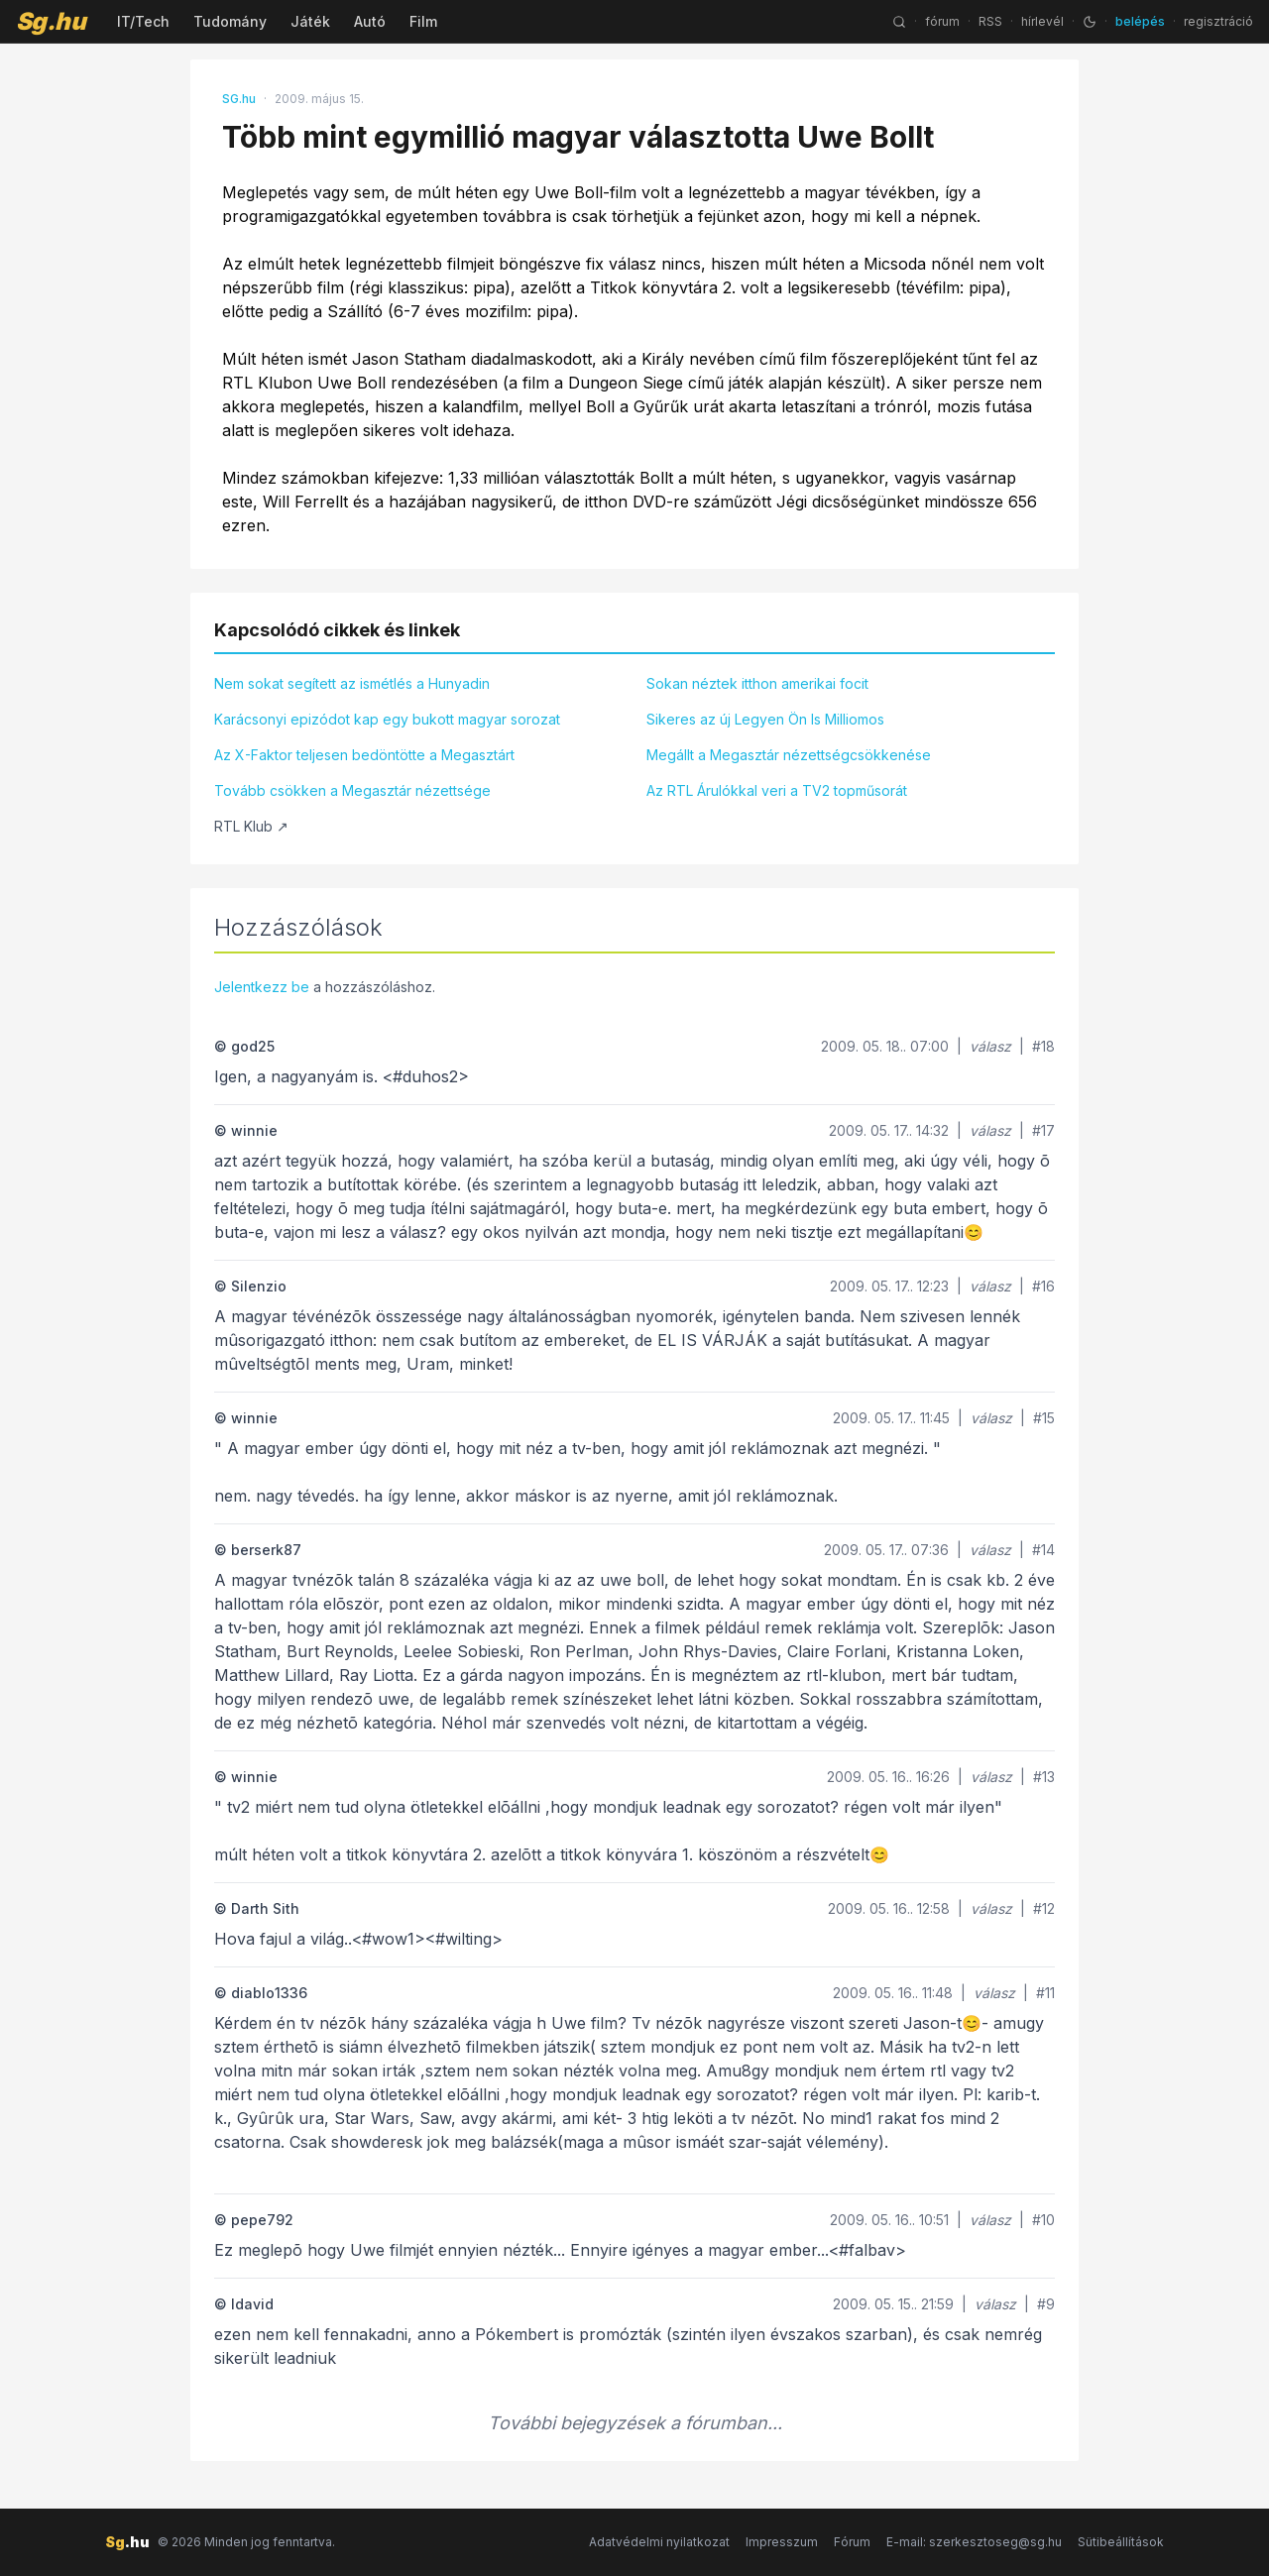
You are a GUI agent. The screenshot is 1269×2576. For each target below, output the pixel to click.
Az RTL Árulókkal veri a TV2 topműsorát (776, 790)
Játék (310, 21)
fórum (942, 21)
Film (423, 21)
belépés (1140, 21)
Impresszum (782, 2541)
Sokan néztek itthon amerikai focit (757, 683)
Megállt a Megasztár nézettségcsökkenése (788, 754)
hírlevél (1042, 21)
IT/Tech (143, 21)
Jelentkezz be (261, 986)
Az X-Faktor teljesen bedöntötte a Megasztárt (364, 754)
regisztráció (1218, 21)
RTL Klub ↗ (251, 826)
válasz (990, 1046)
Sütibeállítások (1121, 2541)
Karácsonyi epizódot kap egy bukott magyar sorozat (387, 719)
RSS (990, 21)
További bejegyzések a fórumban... (635, 2422)
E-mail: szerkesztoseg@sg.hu (974, 2541)
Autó (370, 21)
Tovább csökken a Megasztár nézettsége (352, 790)
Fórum (852, 2541)
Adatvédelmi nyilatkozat (659, 2541)
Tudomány (230, 21)
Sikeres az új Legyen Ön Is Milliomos (765, 719)
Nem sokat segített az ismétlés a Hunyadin (352, 683)
